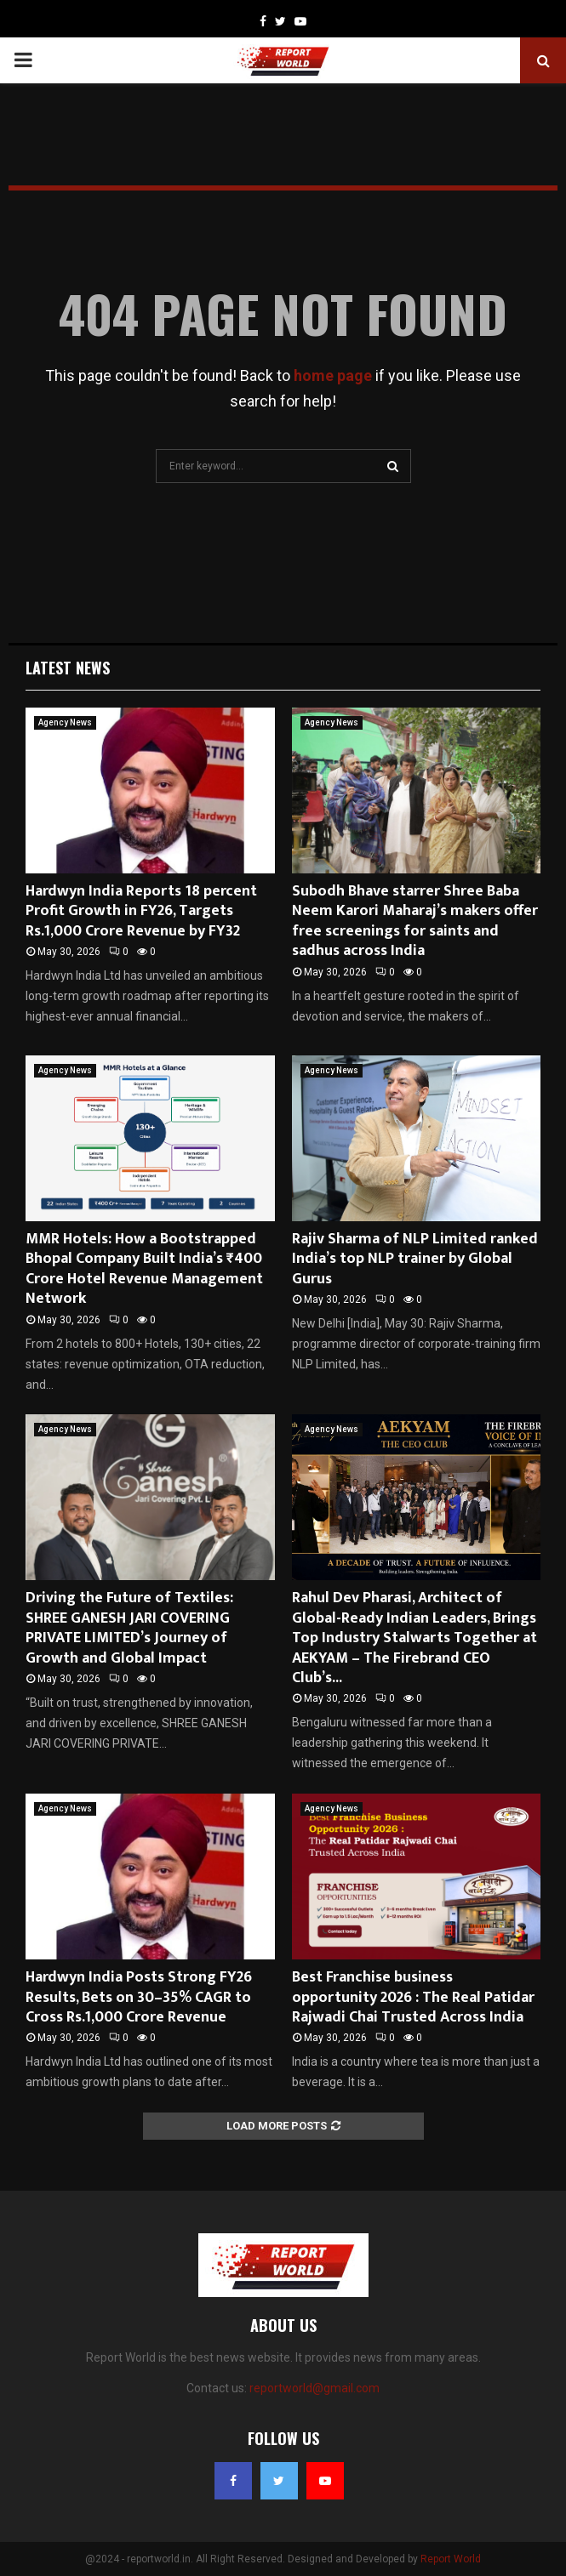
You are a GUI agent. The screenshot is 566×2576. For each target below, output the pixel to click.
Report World (450, 2559)
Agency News (65, 722)
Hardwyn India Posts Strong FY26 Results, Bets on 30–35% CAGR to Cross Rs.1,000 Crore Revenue (139, 1997)
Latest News (68, 668)
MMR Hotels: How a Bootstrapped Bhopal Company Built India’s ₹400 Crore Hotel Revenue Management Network (144, 1268)
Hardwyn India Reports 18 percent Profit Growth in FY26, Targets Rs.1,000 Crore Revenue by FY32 (141, 911)
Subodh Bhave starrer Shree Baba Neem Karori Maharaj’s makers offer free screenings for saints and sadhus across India (415, 921)
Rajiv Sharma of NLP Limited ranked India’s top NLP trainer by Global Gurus (415, 1259)
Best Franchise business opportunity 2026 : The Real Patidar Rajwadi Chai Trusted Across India (413, 1997)
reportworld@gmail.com (314, 2388)
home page (333, 375)
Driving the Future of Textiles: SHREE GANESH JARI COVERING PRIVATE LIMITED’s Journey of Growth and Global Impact (129, 1627)
